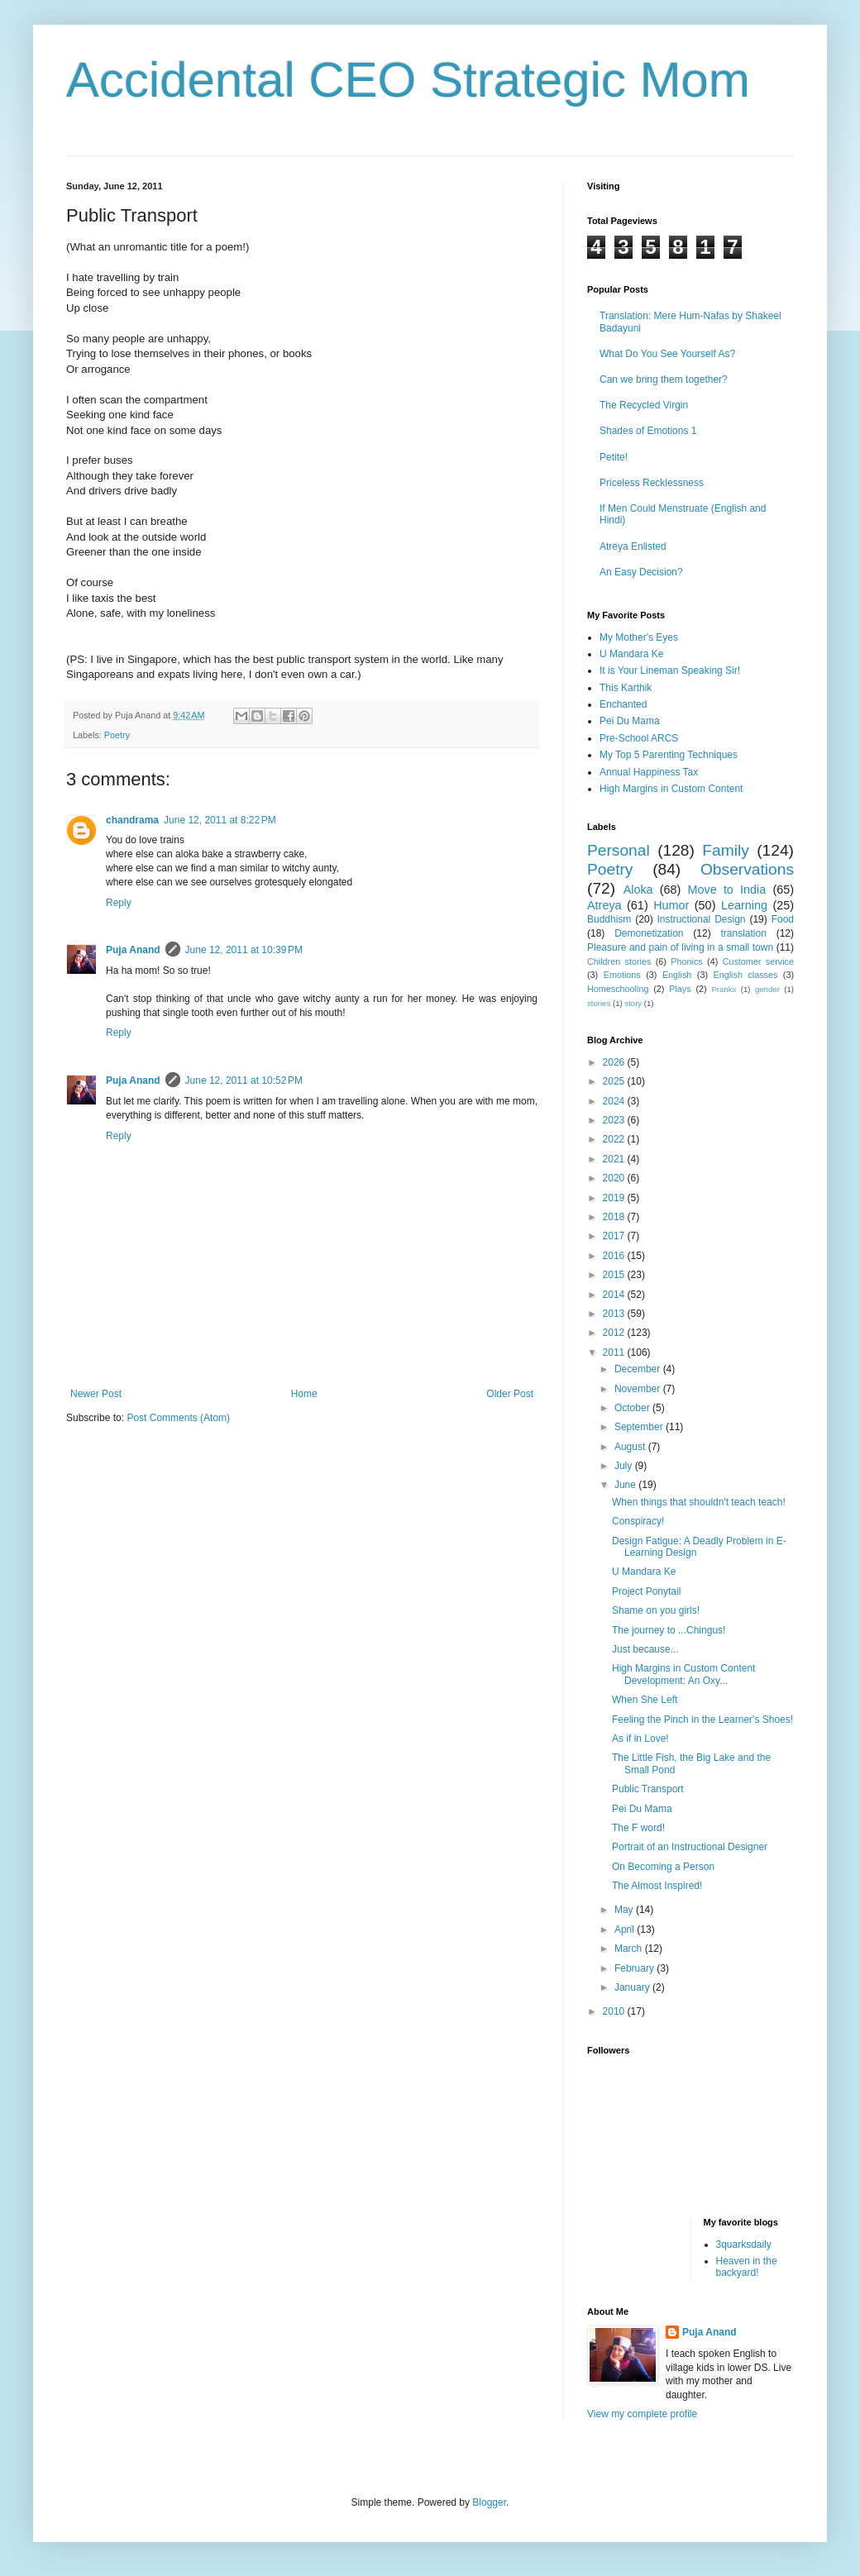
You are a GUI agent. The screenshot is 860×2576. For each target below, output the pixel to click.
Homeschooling (617, 989)
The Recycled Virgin (644, 405)
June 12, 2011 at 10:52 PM (244, 1080)
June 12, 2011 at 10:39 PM (244, 950)
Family (725, 850)
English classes (745, 975)
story (633, 1003)
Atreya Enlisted (633, 546)
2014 (615, 1294)
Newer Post (96, 1394)
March (629, 1948)
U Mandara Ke (631, 654)
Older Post (509, 1394)
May (625, 1909)
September (640, 1427)
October (633, 1408)
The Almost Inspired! (657, 1885)
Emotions (622, 975)
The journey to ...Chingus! (668, 1630)
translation (743, 933)
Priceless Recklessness (652, 483)
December (638, 1369)
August (631, 1447)
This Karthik (626, 688)
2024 (615, 1101)
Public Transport (648, 1789)
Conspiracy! (638, 1521)
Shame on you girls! (656, 1610)
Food (783, 919)
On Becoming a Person (663, 1866)
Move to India (727, 889)
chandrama (132, 820)
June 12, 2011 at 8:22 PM (220, 820)
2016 (615, 1256)
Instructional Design (701, 919)
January (633, 1987)
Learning (744, 905)
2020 (615, 1178)
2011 (615, 1352)
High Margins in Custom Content (671, 788)
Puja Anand (133, 950)
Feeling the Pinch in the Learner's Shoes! (702, 1719)
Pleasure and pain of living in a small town (680, 947)
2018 (615, 1217)
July (624, 1466)
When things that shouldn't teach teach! (699, 1502)
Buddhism (609, 919)
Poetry (117, 735)
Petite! (614, 457)
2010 (615, 2011)
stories (598, 1003)
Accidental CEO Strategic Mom (408, 79)
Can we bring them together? (664, 379)
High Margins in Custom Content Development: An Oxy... (683, 1674)
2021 (615, 1159)
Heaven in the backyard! (746, 2266)
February (635, 1968)
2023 (615, 1120)
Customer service (758, 961)
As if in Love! (640, 1738)
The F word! (638, 1828)
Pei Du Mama (630, 721)
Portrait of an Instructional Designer (689, 1847)
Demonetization (648, 933)
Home (304, 1394)
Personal (618, 850)
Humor (671, 905)
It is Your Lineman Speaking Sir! (670, 670)
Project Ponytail (646, 1591)
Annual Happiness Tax (649, 772)
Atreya (604, 905)
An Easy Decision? (641, 572)
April (625, 1929)
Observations (747, 869)
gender (767, 989)
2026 (615, 1062)
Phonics (686, 961)
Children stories (619, 961)
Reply (118, 903)
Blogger (489, 2502)
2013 (615, 1313)
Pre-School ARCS (639, 738)
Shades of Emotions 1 (648, 430)
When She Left (644, 1699)
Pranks (723, 989)
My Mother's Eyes (639, 637)
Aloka (638, 889)
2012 (615, 1332)
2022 (615, 1139)
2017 (615, 1236)
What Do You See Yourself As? (667, 354)
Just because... (645, 1649)
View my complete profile (642, 2414)
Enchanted (623, 704)
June (626, 1485)
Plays (679, 989)
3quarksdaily (744, 2244)
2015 (615, 1275)
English (676, 975)
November (638, 1389)
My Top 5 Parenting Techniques (669, 755)
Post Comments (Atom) (178, 1418)
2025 (615, 1081)
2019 (615, 1198)
